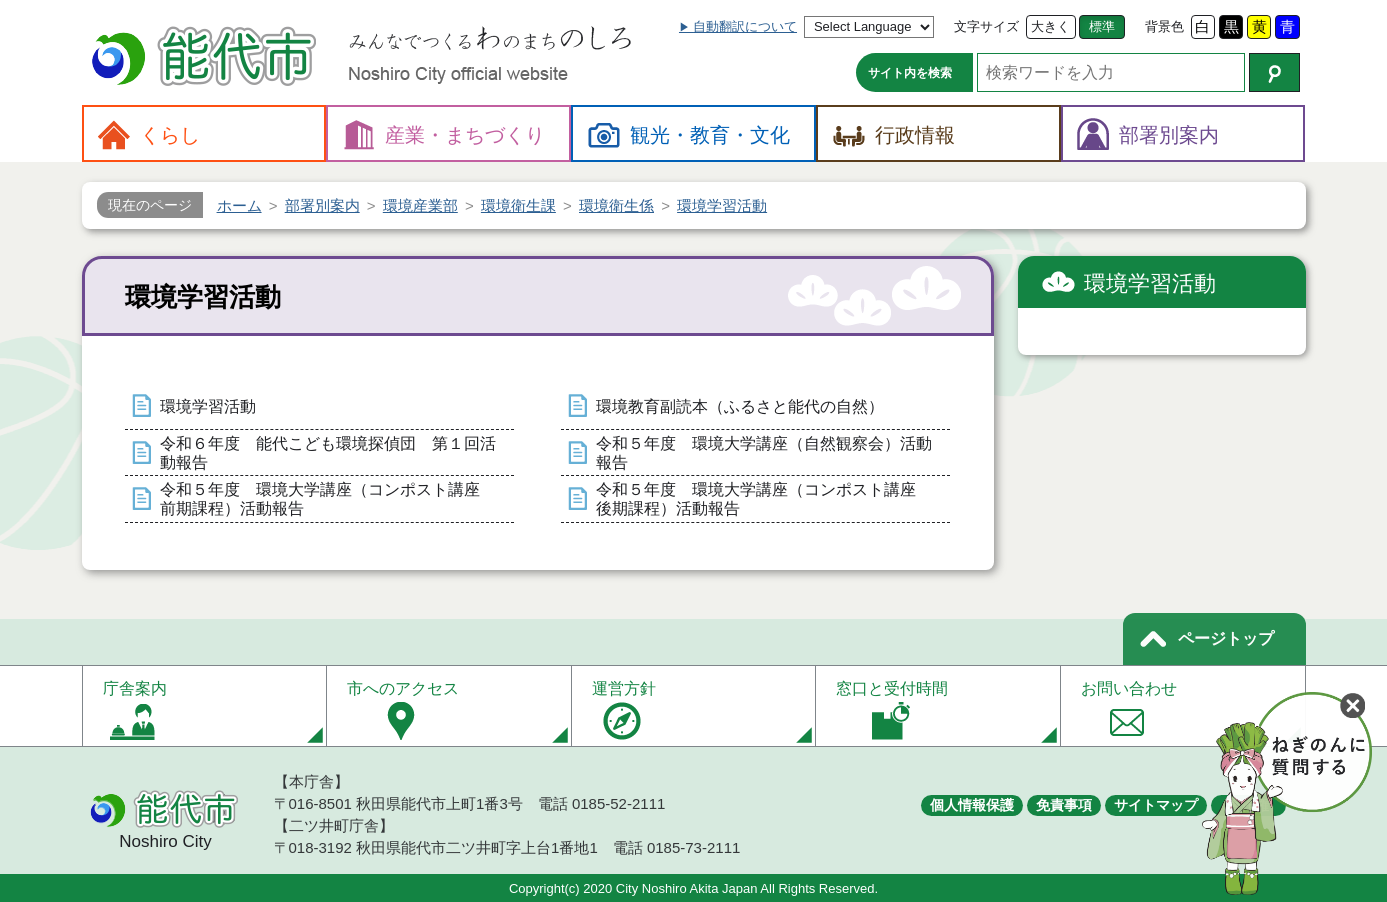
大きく (1050, 26)
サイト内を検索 (910, 73)
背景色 (1164, 26)
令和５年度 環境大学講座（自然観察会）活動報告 (764, 453)
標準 (1102, 26)
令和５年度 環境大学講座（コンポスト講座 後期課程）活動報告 (764, 499)
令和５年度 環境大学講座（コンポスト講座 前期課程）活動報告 (328, 499)
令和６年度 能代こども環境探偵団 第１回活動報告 (328, 453)
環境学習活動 (208, 406)
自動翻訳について (745, 26)
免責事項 (1064, 805)
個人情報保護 (972, 805)
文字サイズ (986, 26)
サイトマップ (1156, 805)
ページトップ (1226, 638)
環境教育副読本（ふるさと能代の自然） (740, 406)
